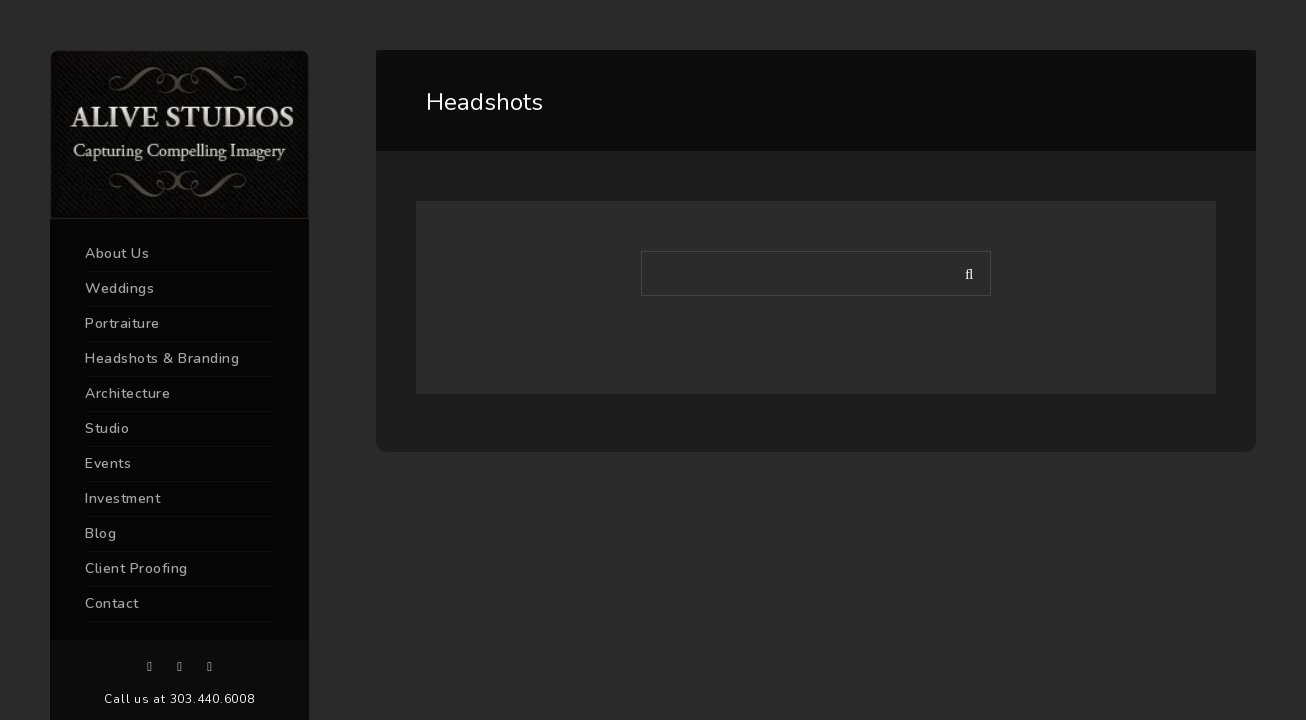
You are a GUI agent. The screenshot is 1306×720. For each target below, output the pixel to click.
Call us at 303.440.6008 (179, 699)
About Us (117, 253)
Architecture (127, 393)
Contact (112, 603)
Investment (122, 498)
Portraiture (122, 323)
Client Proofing (136, 568)
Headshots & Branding (162, 358)
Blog (100, 533)
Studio (107, 428)
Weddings (119, 288)
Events (108, 463)
